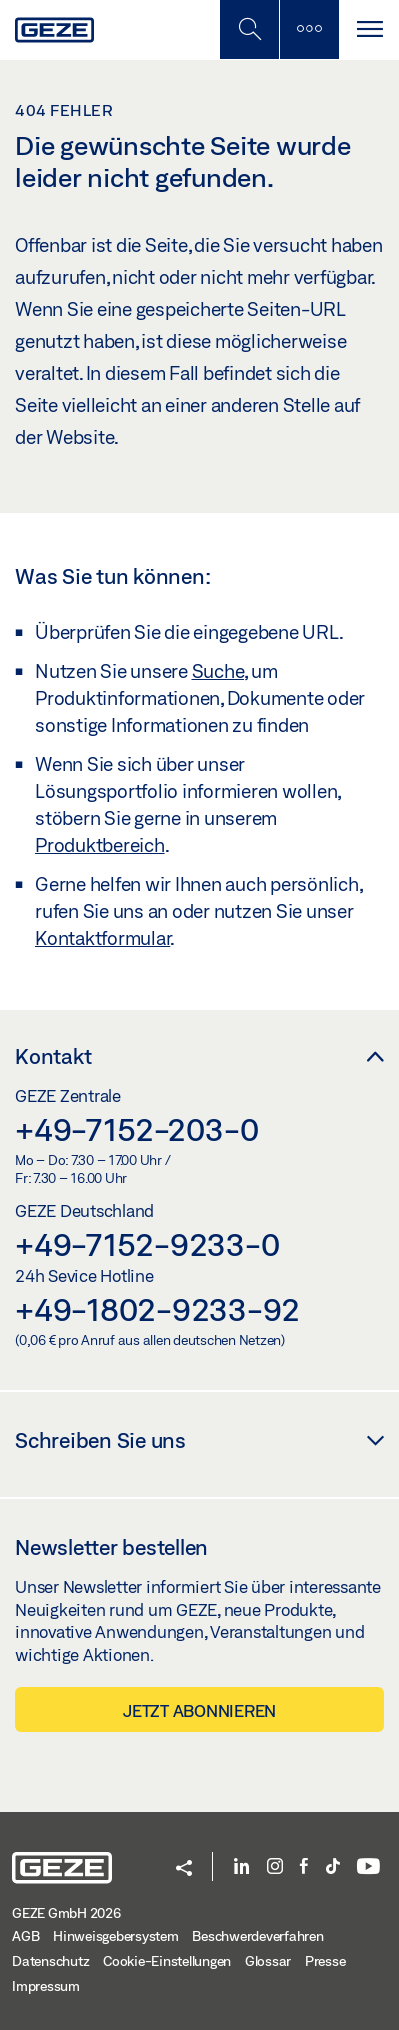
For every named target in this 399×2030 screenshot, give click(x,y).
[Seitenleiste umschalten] (309, 29)
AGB (25, 1936)
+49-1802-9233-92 (157, 1309)
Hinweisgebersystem (116, 1936)
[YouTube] (368, 1867)
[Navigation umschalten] (369, 29)
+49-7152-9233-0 (147, 1244)
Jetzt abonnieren (199, 1710)
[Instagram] (275, 1867)
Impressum (46, 1986)
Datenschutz (50, 1961)
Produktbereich (100, 845)
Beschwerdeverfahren (257, 1936)
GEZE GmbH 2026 (66, 1913)
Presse (325, 1961)
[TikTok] (333, 1867)
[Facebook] (304, 1867)
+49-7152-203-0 (137, 1129)
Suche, (220, 671)
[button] (184, 1869)
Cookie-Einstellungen (167, 1961)
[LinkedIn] (241, 1867)
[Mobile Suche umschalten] (249, 29)
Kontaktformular (102, 938)
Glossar (268, 1961)
